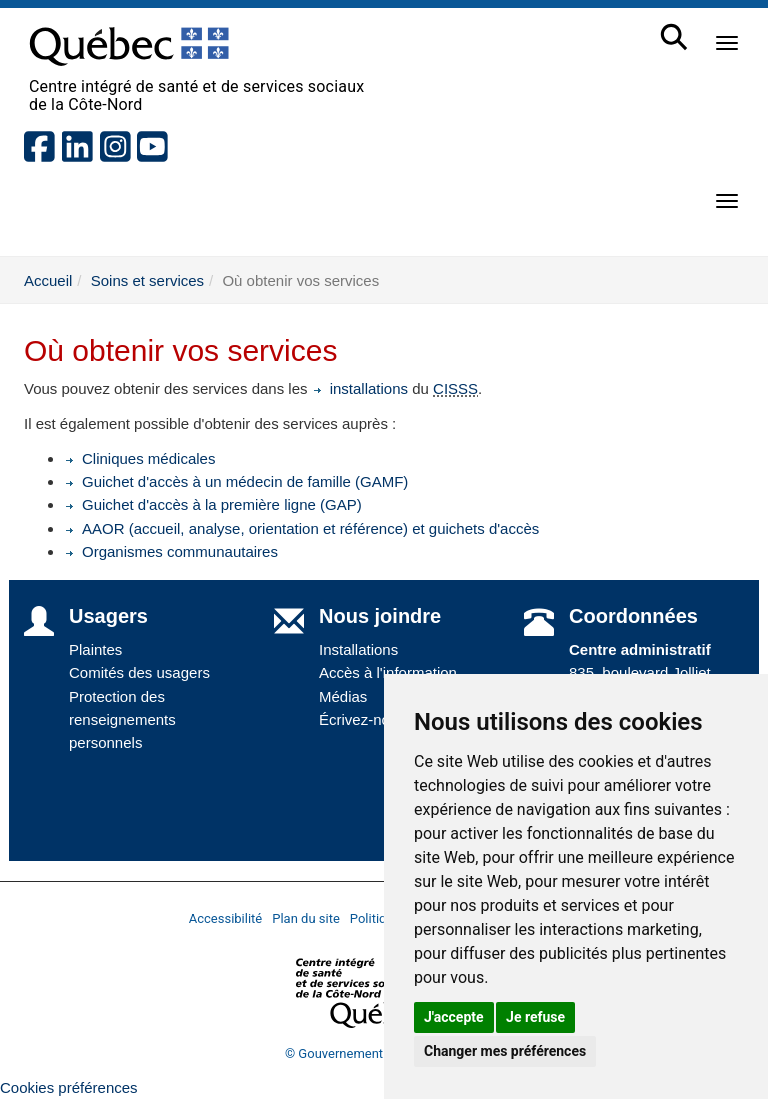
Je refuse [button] (535, 1017)
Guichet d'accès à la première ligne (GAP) (213, 504)
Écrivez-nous (362, 719)
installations (360, 388)
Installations (358, 649)
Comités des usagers (139, 672)
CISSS (455, 388)
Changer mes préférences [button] (505, 1051)
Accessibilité (226, 918)
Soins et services (147, 280)
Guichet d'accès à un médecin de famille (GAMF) (236, 481)
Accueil (48, 280)
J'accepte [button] (454, 1017)
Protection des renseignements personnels (122, 720)
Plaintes (95, 649)
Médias (343, 696)
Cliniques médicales (139, 458)
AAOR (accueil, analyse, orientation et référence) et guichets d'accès (301, 528)
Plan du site (306, 918)
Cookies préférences (69, 1087)
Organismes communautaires (171, 551)
